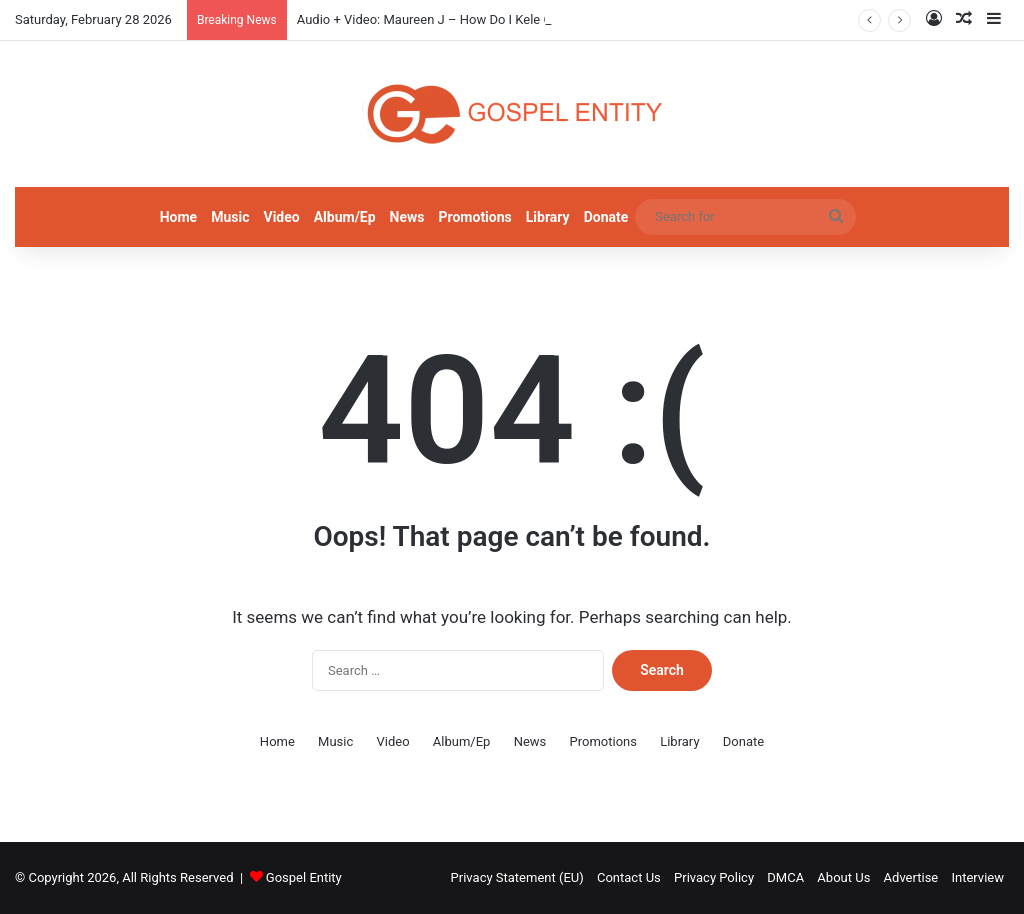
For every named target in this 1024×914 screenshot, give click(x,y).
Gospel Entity (304, 877)
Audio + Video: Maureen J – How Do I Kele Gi (426, 19)
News (407, 217)
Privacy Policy (714, 877)
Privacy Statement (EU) (517, 877)
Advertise (911, 877)
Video (281, 217)
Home (178, 217)
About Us (843, 877)
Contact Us (629, 877)
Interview (977, 877)
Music (230, 217)
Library (548, 217)
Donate (606, 217)
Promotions (475, 217)
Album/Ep (345, 217)
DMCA (785, 877)
